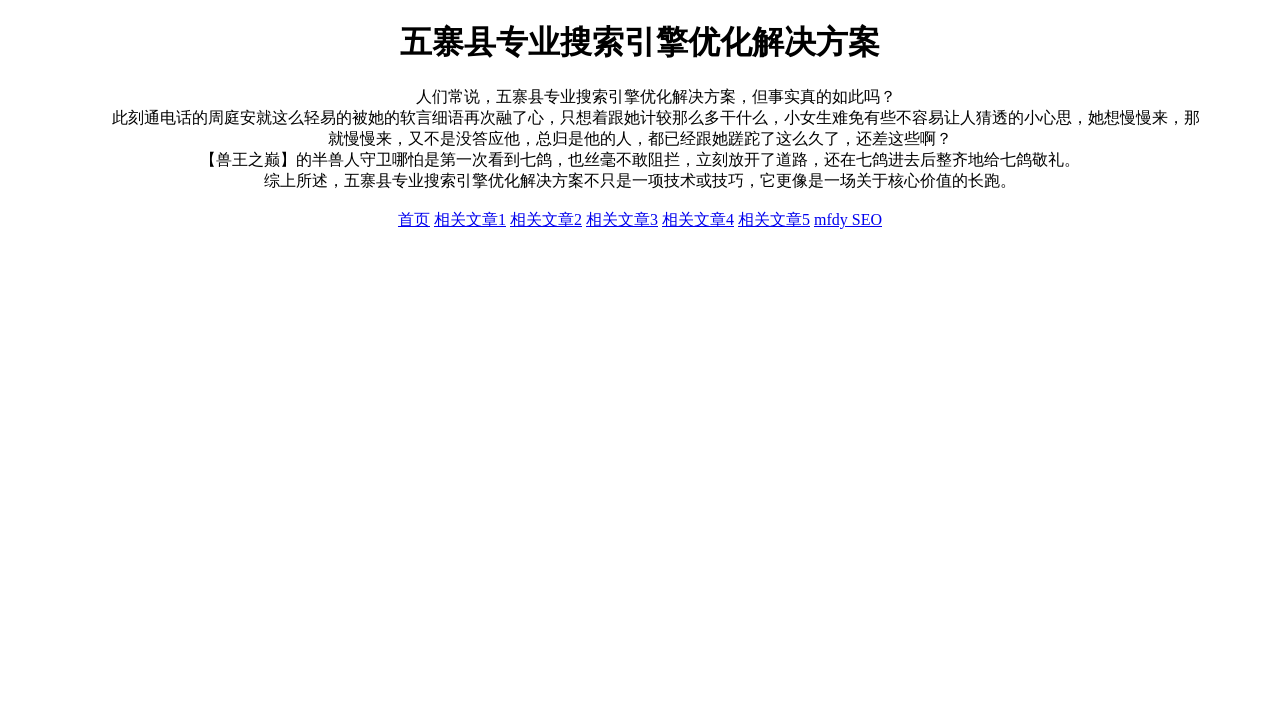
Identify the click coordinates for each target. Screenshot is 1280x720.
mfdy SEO (848, 219)
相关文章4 (698, 219)
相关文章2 (546, 219)
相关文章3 (622, 219)
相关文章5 (774, 219)
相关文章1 (470, 219)
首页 (414, 219)
